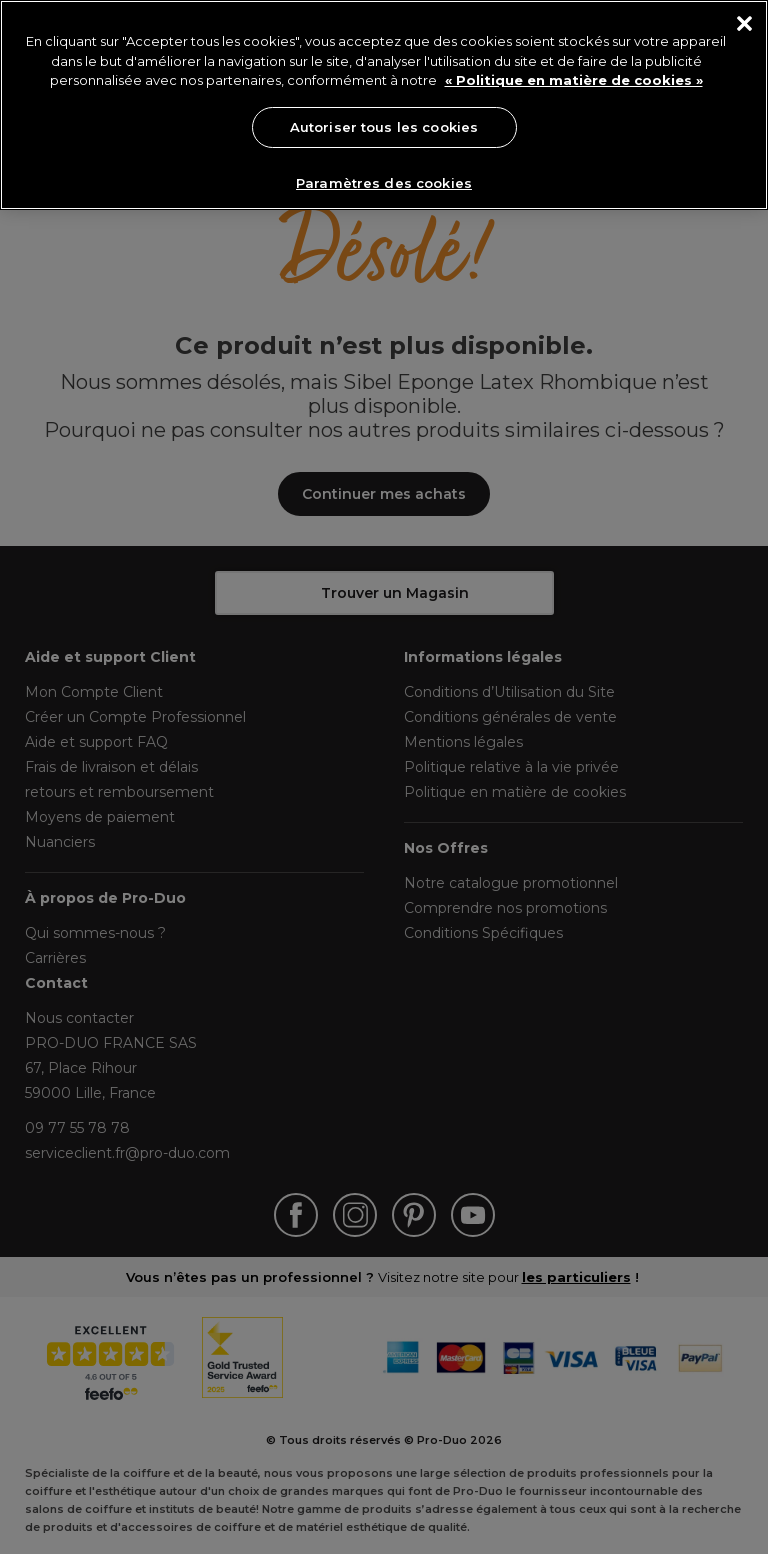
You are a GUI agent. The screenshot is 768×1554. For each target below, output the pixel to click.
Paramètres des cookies (384, 183)
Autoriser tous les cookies (384, 127)
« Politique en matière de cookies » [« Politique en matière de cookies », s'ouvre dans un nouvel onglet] (574, 80)
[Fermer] (744, 23)
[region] (384, 105)
